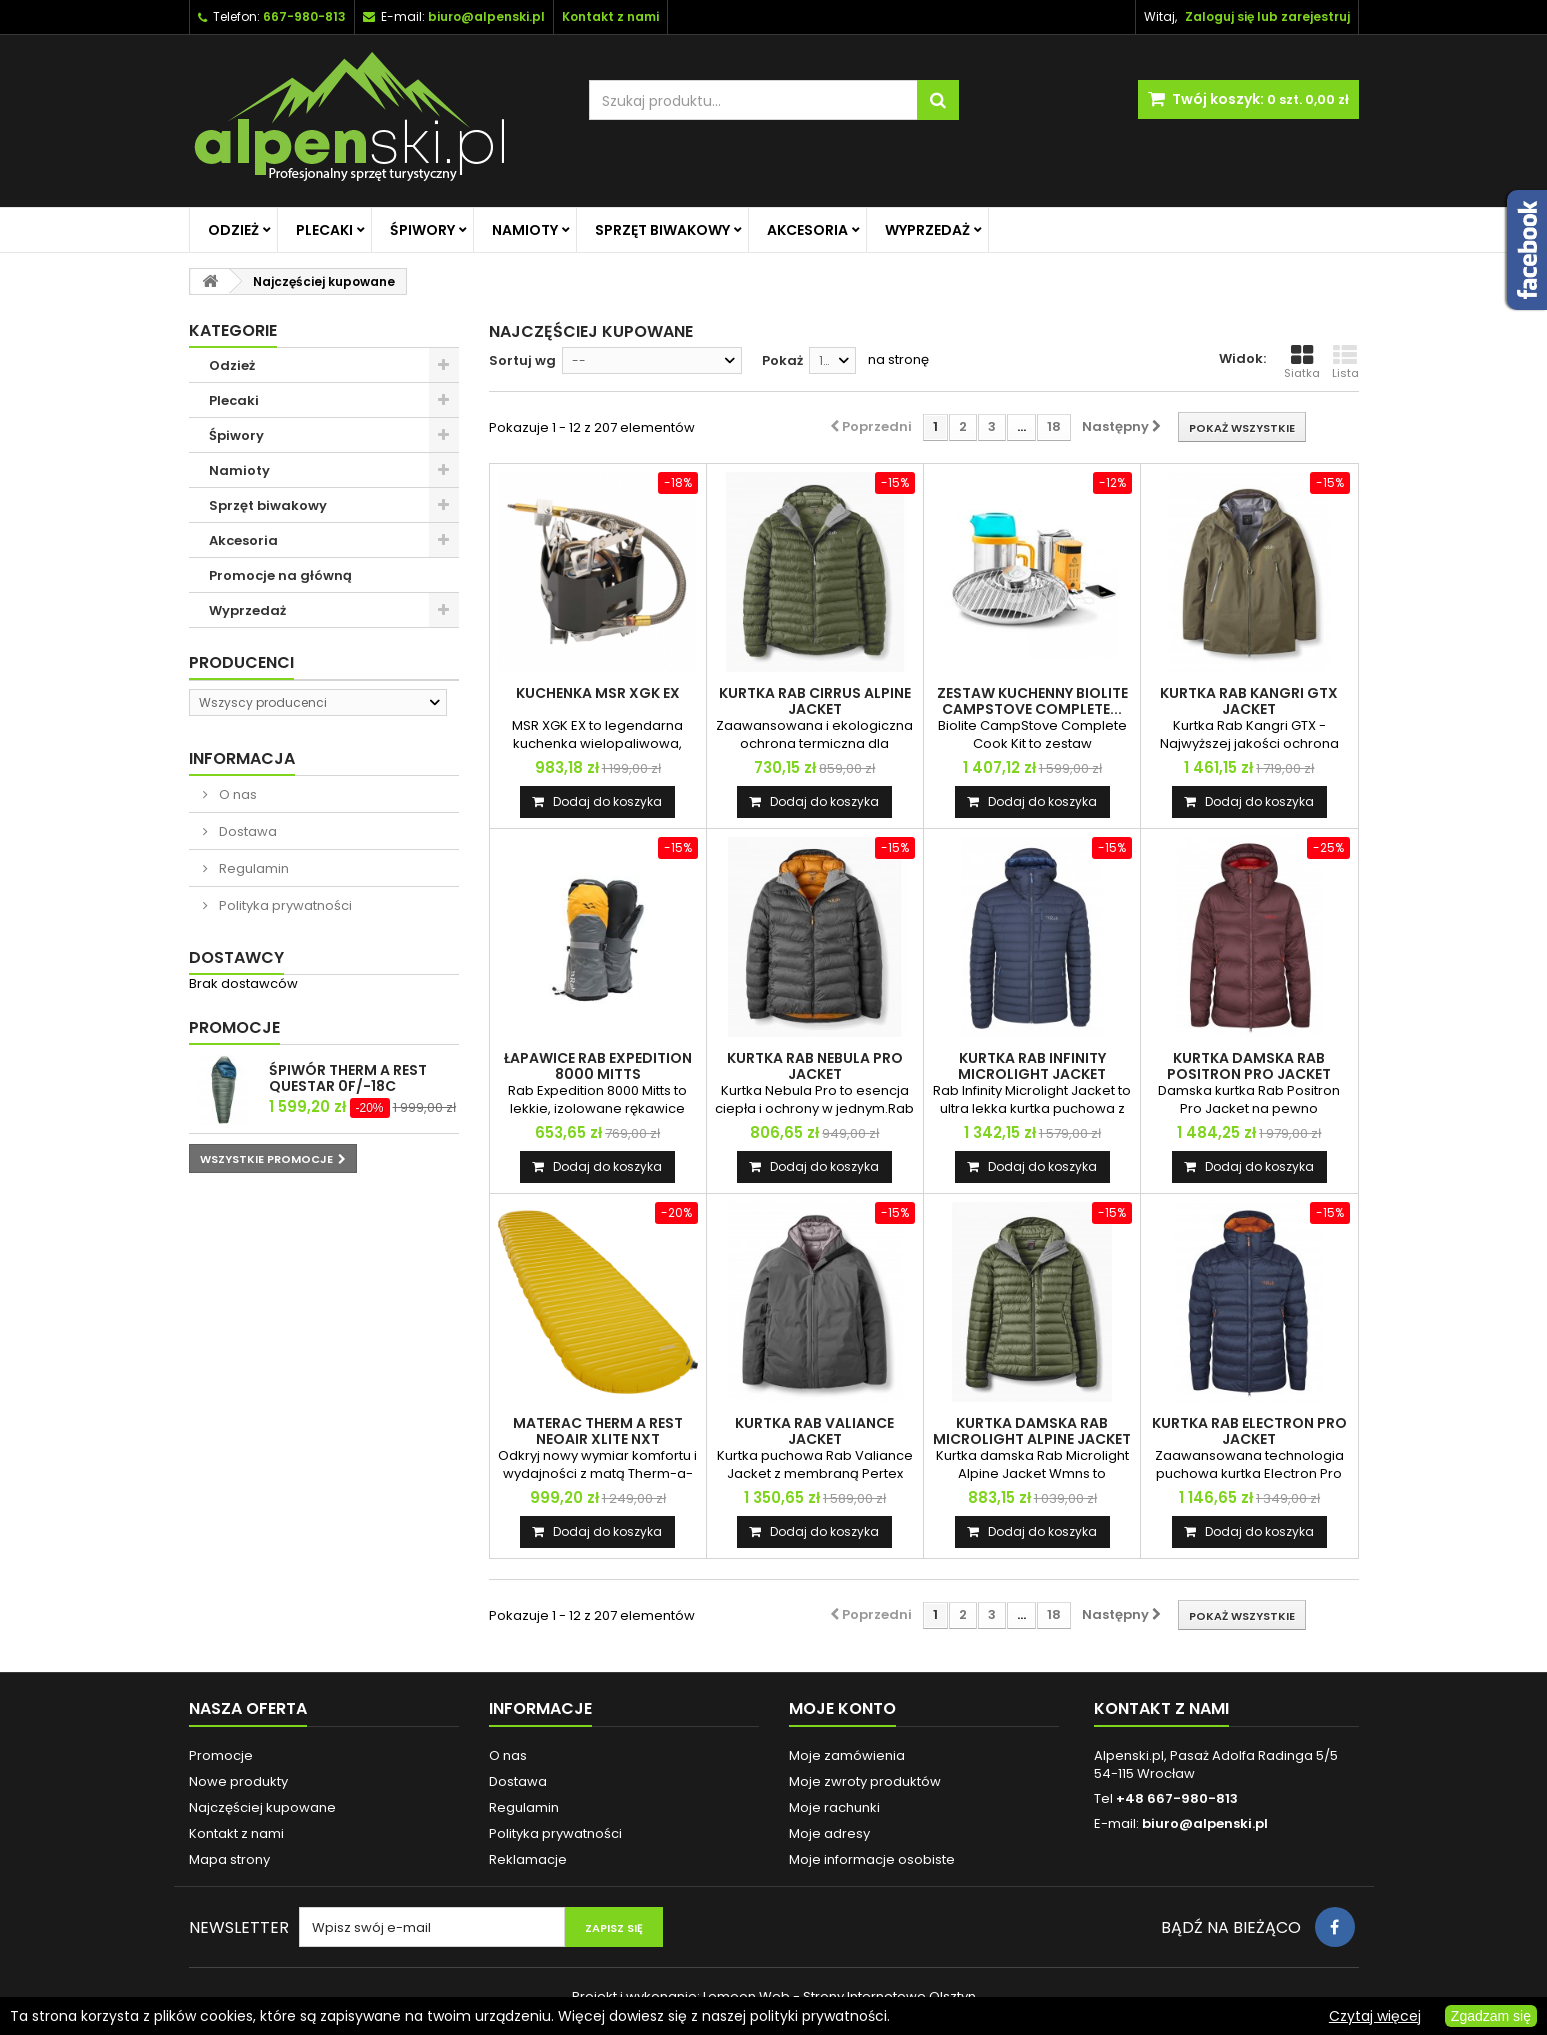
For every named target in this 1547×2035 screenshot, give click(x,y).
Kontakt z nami (236, 1833)
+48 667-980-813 (1177, 1798)
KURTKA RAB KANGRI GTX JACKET (1249, 701)
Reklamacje (528, 1859)
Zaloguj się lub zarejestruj (1267, 16)
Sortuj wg (522, 360)
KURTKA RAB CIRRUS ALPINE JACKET (815, 701)
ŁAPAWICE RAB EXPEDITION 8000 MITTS (598, 1066)
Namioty (525, 230)
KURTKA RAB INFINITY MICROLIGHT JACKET (1032, 1066)
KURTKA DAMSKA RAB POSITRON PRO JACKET (1249, 1066)
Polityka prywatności (284, 905)
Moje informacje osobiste (872, 1859)
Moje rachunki (834, 1807)
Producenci (241, 662)
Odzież (233, 230)
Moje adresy (829, 1833)
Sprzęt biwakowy (662, 230)
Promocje (234, 1027)
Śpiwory (422, 230)
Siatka (1302, 362)
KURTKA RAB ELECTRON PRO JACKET (1249, 1431)
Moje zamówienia (847, 1755)
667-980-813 (304, 16)
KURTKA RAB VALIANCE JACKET (814, 1431)
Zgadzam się (1491, 2016)
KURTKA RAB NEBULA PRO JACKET (815, 1066)
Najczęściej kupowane (262, 1807)
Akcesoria (807, 230)
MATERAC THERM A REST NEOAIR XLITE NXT (598, 1431)
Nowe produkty (238, 1781)
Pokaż (782, 360)
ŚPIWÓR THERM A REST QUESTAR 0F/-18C (348, 1078)
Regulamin (252, 868)
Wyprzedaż (927, 230)
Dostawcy (236, 957)
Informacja (242, 758)
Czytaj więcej (1375, 2016)
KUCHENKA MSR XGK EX (598, 693)
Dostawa (246, 831)
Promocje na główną (280, 575)
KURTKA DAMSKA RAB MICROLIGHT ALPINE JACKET (1032, 1431)
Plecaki (324, 230)
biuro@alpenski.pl (486, 16)
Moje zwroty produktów (865, 1781)
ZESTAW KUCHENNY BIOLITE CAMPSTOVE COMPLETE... (1032, 701)
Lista (1345, 362)
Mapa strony (229, 1859)
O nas (236, 794)
